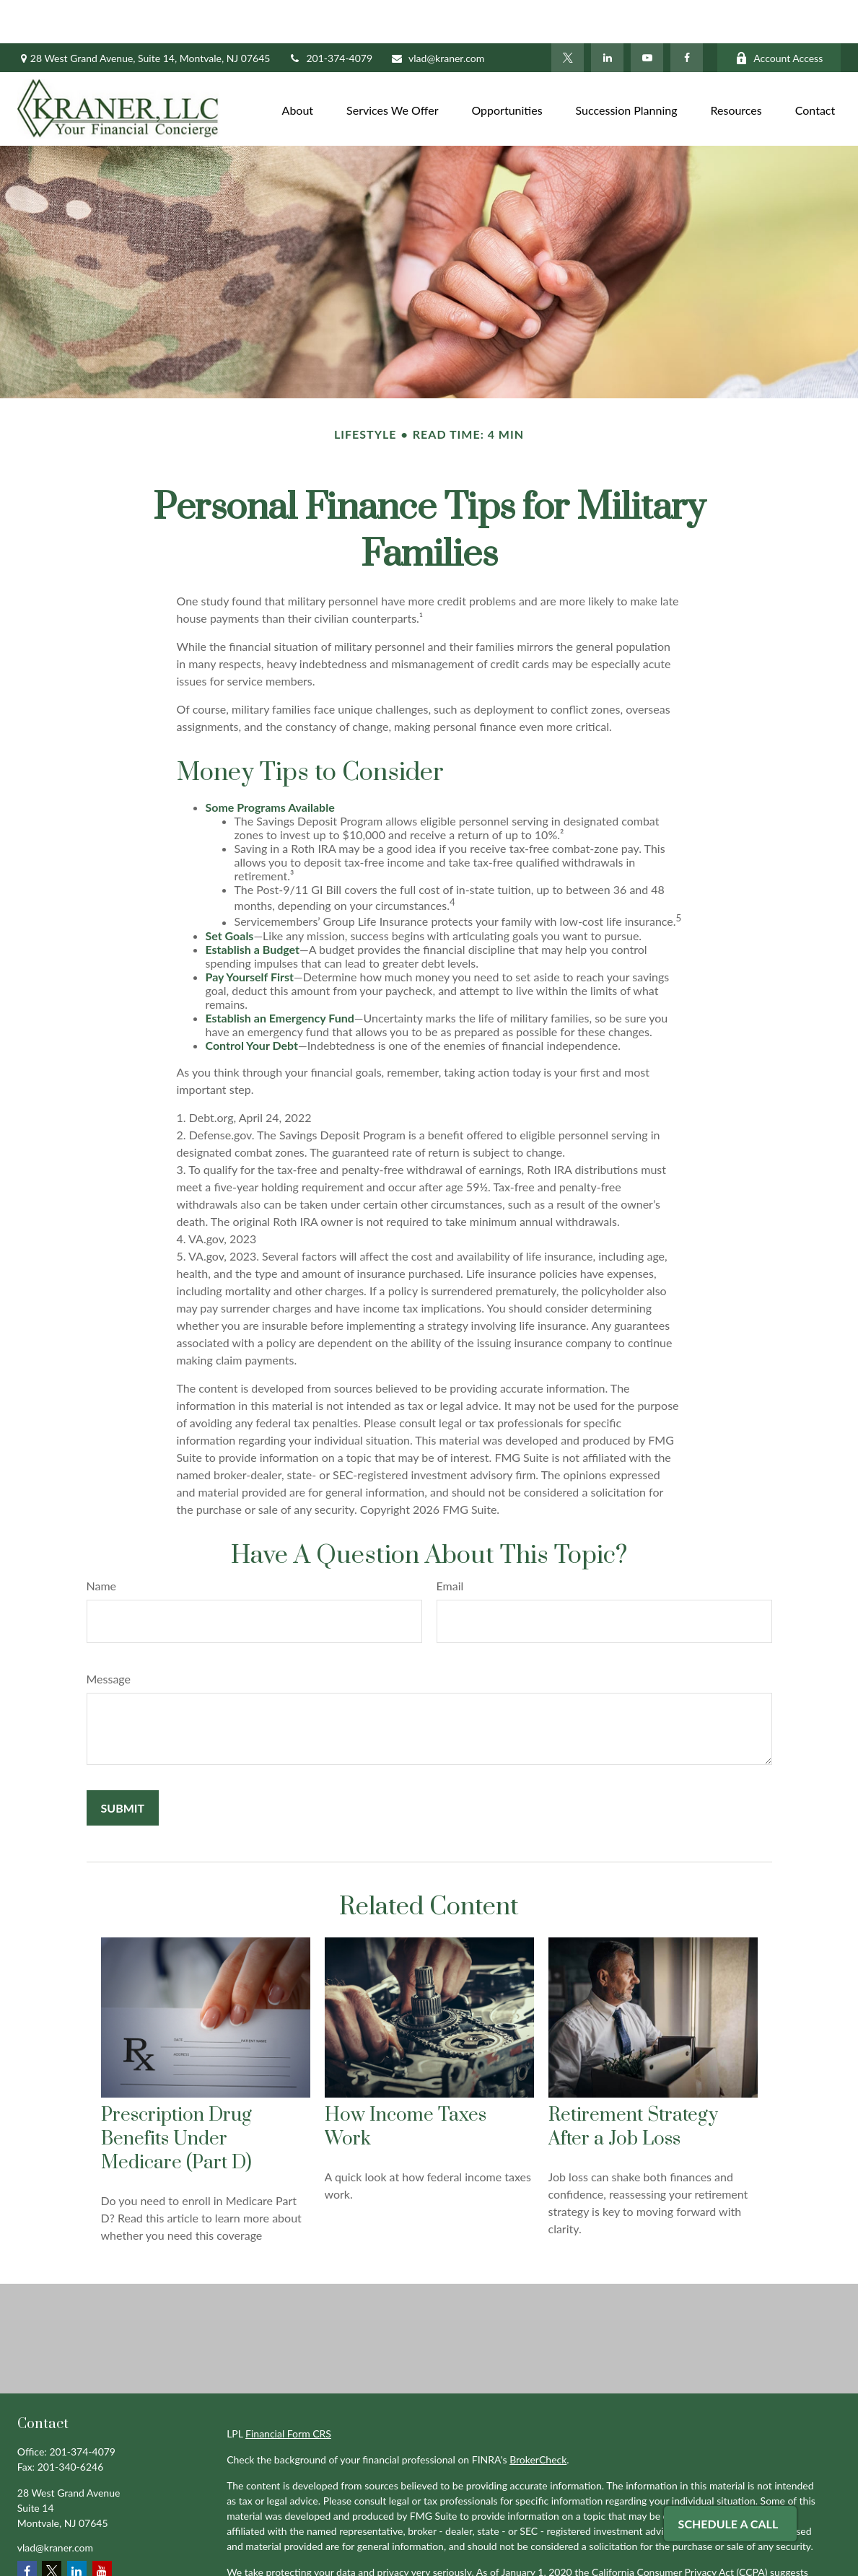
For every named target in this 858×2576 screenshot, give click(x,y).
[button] (298, 65)
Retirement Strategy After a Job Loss (633, 2084)
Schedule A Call (728, 2524)
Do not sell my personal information (579, 2544)
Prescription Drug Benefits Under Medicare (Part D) (176, 2096)
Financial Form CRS (288, 2390)
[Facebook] (686, 14)
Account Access (779, 15)
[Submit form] (123, 1764)
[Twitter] (567, 14)
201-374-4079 (330, 15)
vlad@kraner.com (437, 15)
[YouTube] (647, 14)
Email (450, 1542)
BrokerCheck (537, 2416)
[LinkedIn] (607, 14)
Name (102, 1542)
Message (109, 1635)
